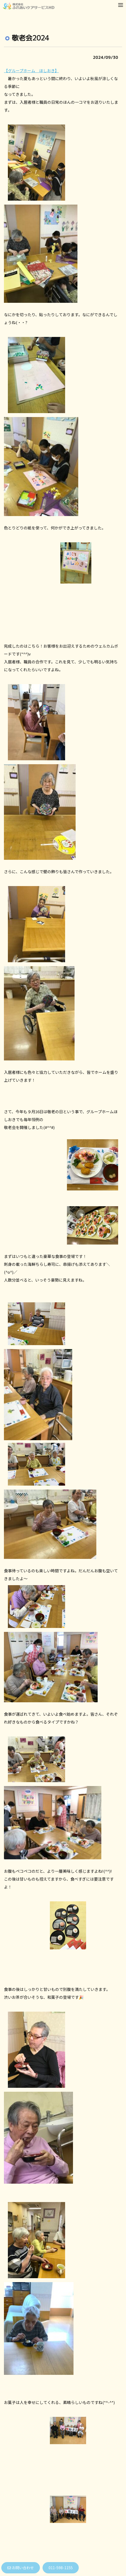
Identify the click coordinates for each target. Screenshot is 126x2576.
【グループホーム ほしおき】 (31, 70)
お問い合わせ (20, 2567)
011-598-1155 (61, 2567)
